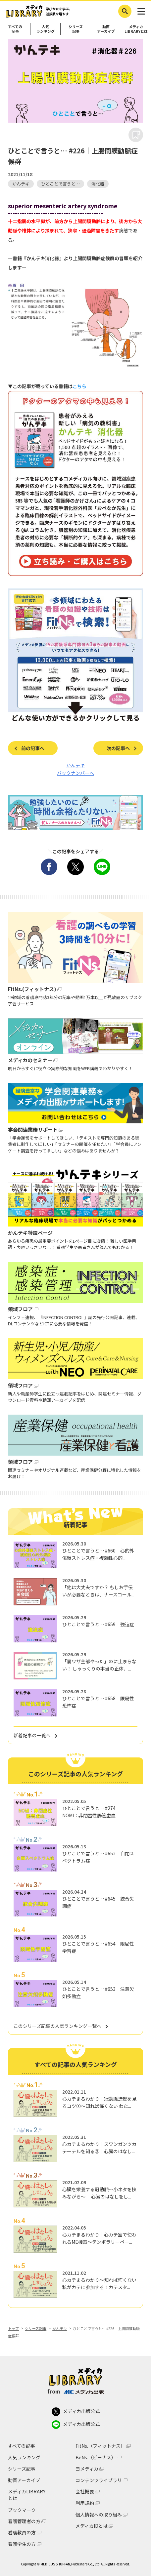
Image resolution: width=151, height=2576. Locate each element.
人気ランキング (45, 29)
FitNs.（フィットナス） (100, 2446)
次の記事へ (118, 748)
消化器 (97, 184)
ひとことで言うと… (60, 184)
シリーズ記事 (76, 29)
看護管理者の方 (24, 2521)
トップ (13, 2328)
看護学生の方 (22, 2544)
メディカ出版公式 (76, 2411)
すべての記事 (15, 29)
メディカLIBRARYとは (26, 2494)
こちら (79, 386)
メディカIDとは (92, 2526)
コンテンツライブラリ (99, 2480)
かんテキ (20, 184)
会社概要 (85, 2491)
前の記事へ (32, 748)
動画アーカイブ (106, 29)
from (75, 2391)
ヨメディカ (87, 2469)
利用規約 (85, 2503)
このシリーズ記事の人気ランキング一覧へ (57, 2026)
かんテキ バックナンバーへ (75, 769)
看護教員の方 (22, 2532)
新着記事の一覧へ (32, 1735)
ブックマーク (22, 2510)
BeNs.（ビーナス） (96, 2457)
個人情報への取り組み (99, 2515)
